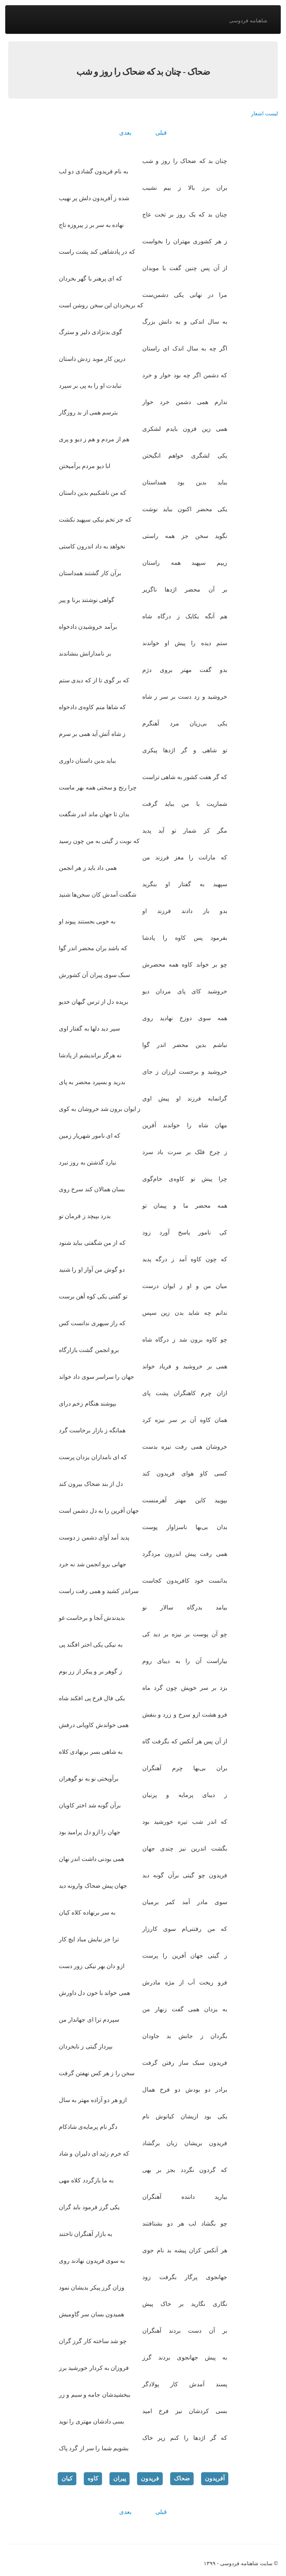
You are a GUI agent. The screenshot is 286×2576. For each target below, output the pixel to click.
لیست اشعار (264, 113)
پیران (119, 2478)
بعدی (125, 132)
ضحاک (182, 2478)
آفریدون (215, 2478)
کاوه (93, 2478)
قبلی (161, 132)
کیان (67, 2478)
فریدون (150, 2478)
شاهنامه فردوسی (248, 20)
